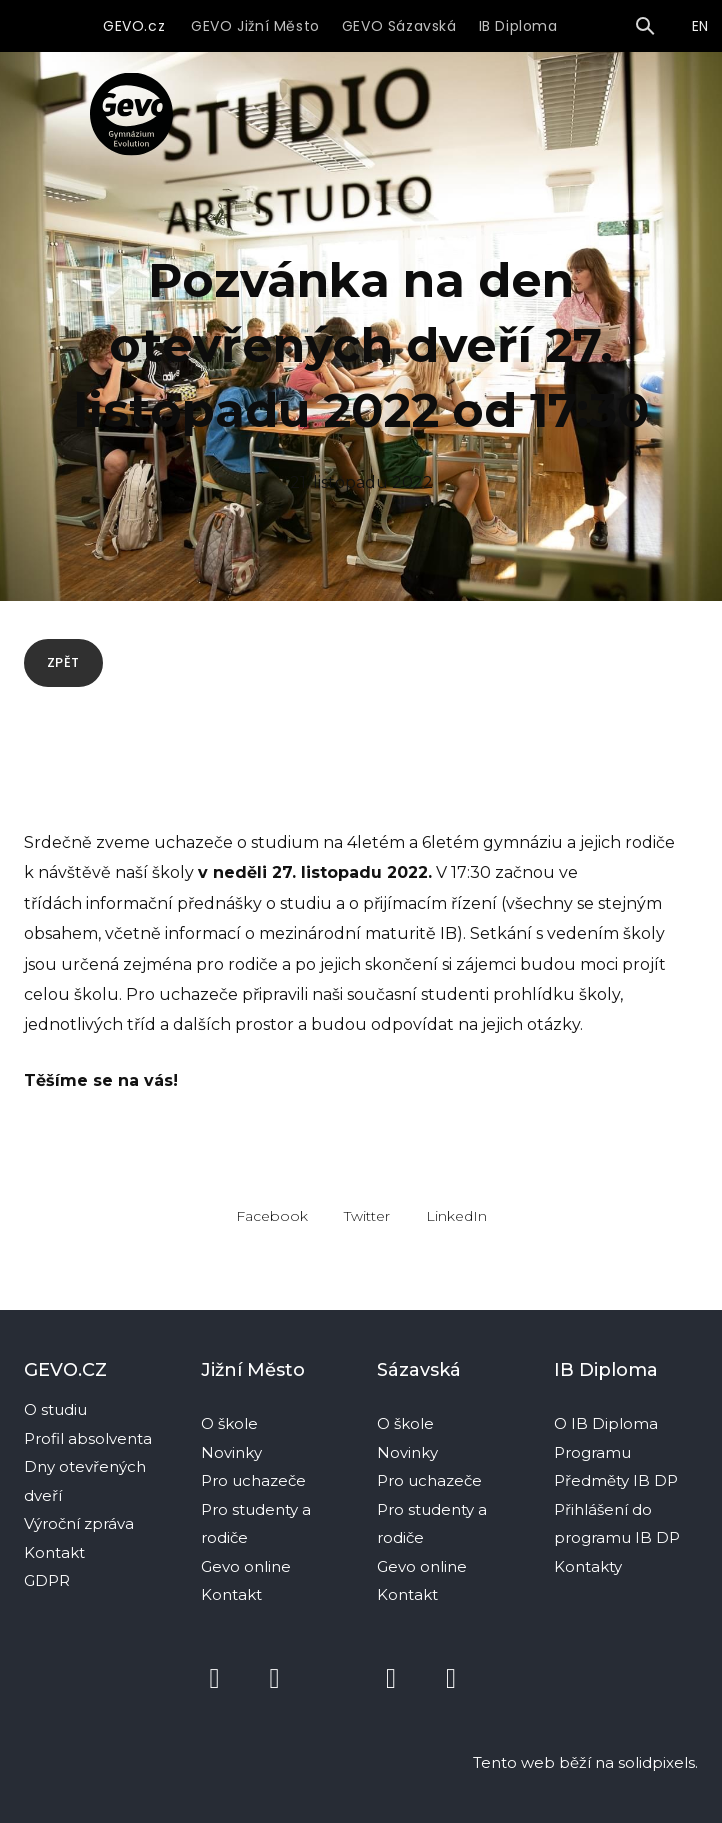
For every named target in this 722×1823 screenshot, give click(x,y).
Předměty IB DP (618, 1480)
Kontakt (54, 1552)
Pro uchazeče (253, 1480)
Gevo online (248, 1566)
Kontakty (590, 1566)
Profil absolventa (88, 1438)
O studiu (55, 1409)
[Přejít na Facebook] (215, 1678)
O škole (231, 1423)
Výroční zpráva (79, 1523)
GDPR (47, 1580)
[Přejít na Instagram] (275, 1678)
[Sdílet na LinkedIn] (456, 1225)
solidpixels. (658, 1762)
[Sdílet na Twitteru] (367, 1225)
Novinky (233, 1452)
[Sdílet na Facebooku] (272, 1225)
